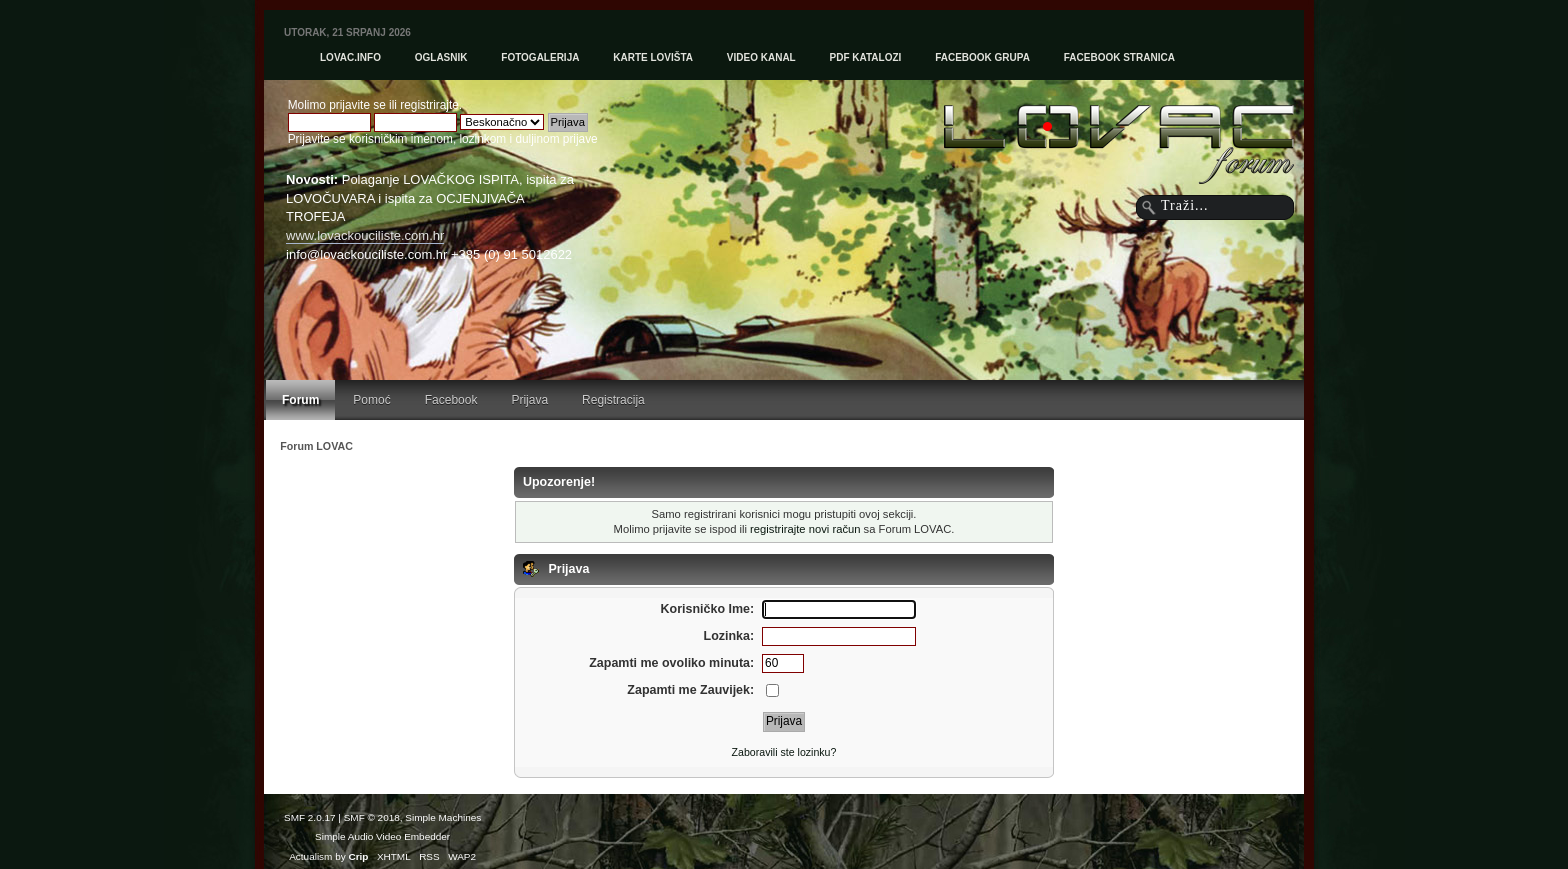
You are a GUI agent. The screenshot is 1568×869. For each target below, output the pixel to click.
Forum (300, 400)
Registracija (613, 400)
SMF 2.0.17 (310, 817)
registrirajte (429, 105)
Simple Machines (443, 817)
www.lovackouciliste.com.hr (365, 235)
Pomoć (371, 400)
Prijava (529, 400)
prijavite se (357, 105)
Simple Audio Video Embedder (382, 836)
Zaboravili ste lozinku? (784, 752)
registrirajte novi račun (805, 529)
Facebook (451, 400)
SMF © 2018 (372, 817)
